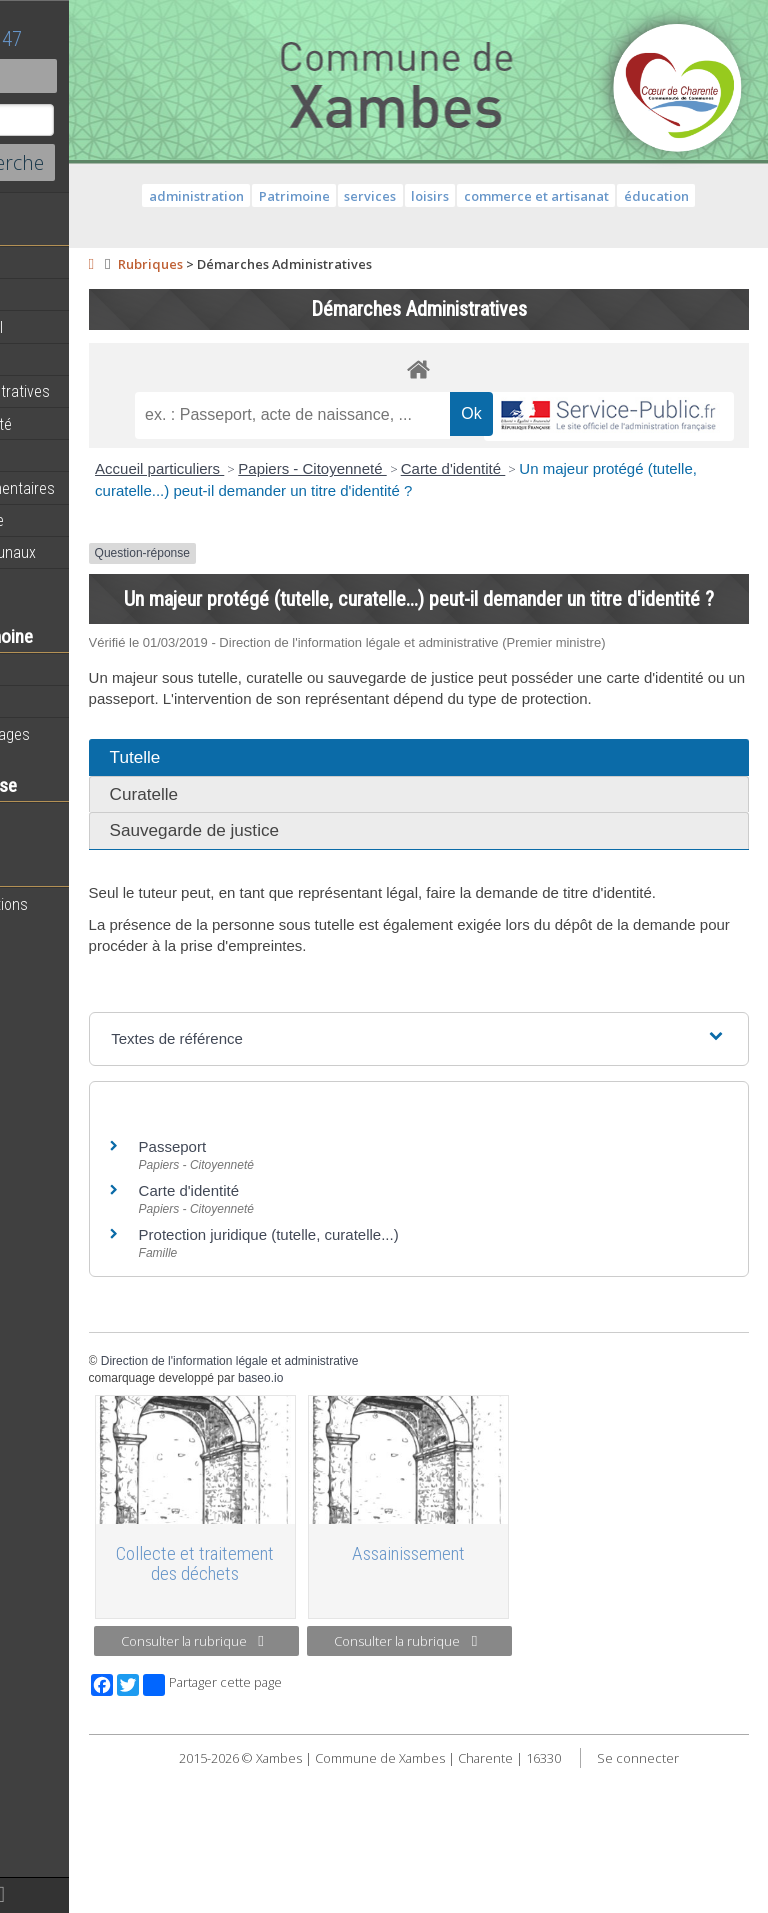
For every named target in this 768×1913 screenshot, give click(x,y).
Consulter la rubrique (328, 1766)
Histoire (42, 702)
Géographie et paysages (96, 734)
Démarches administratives (106, 391)
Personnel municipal (82, 327)
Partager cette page (362, 1809)
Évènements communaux (99, 552)
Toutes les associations (95, 904)
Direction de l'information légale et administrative (380, 1496)
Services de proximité (87, 424)
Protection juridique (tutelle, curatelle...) (419, 1369)
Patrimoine (52, 669)
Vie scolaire (55, 819)
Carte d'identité (603, 515)
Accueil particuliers (310, 515)
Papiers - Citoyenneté (463, 515)
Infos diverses (63, 584)
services (486, 196)
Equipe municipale (75, 295)
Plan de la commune (83, 520)
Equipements (59, 359)
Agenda (42, 263)
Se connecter (504, 1903)
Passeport (323, 1281)
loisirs (545, 196)
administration (311, 196)
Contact (109, 76)
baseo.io (411, 1513)
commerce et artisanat (651, 196)
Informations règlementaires (108, 488)
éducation (494, 221)
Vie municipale (64, 456)
